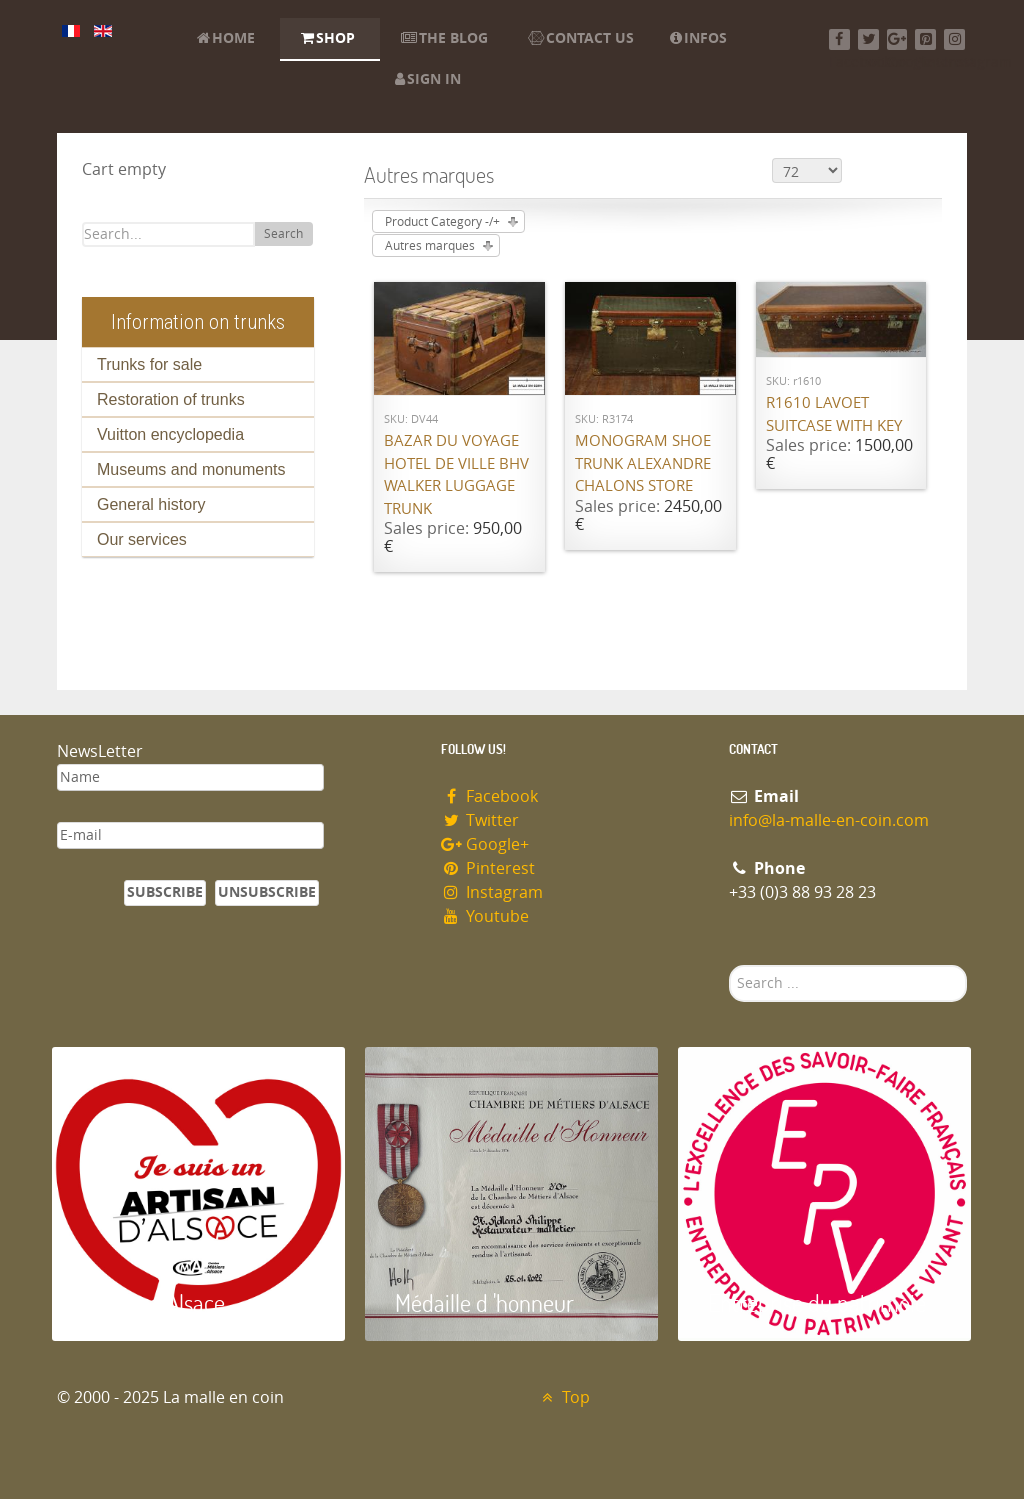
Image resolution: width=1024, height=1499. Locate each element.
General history (151, 504)
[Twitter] (868, 39)
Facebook (489, 796)
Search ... (729, 965)
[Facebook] (839, 39)
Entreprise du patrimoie (817, 1302)
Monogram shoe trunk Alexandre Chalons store (643, 463)
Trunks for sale (149, 364)
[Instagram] (954, 39)
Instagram (492, 892)
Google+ (485, 844)
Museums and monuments (191, 469)
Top (563, 1397)
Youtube (485, 916)
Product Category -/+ (442, 222)
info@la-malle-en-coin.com (829, 820)
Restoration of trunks (171, 399)
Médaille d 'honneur (484, 1302)
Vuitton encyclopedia (170, 434)
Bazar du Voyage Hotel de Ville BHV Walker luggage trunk (456, 475)
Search (283, 234)
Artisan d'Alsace (153, 1302)
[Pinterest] (925, 39)
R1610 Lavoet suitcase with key (834, 414)
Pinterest (488, 868)
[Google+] (897, 39)
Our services (142, 539)
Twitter (480, 820)
